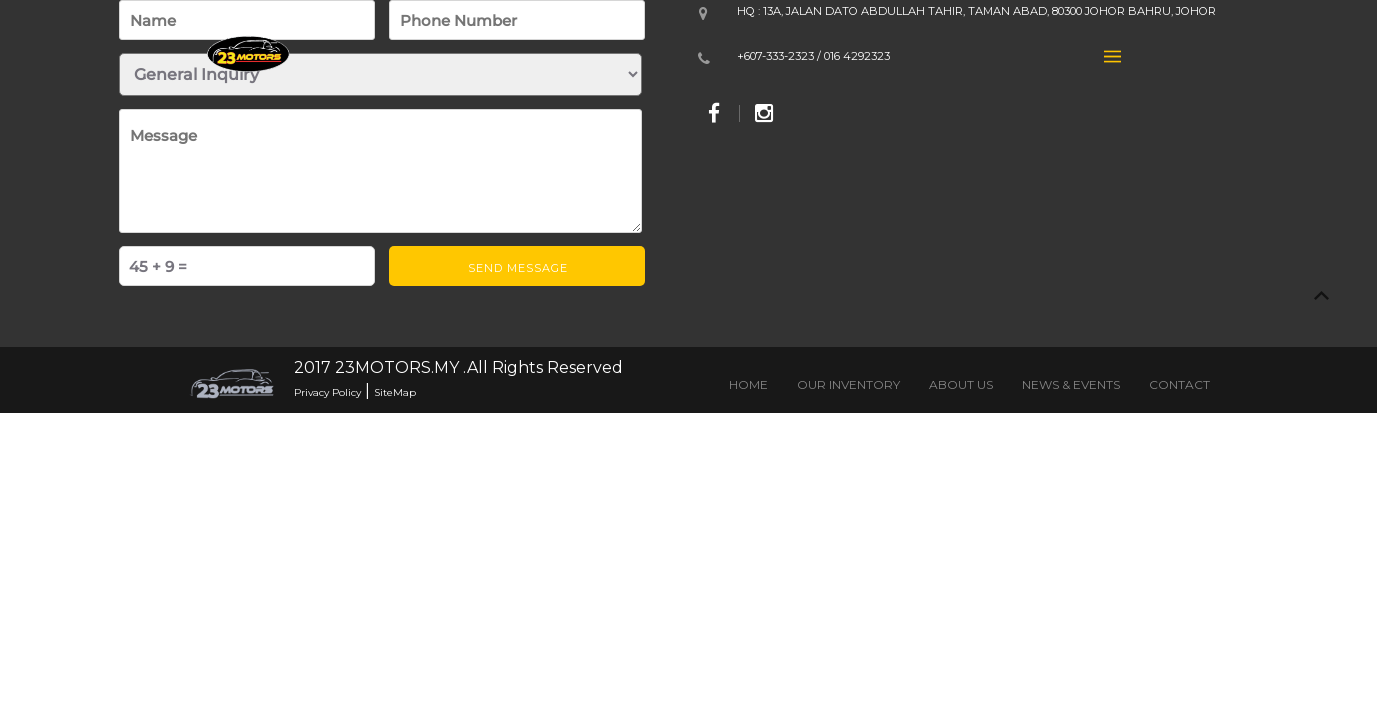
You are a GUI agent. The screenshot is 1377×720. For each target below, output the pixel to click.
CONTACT (1179, 384)
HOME (748, 384)
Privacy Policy (327, 392)
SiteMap (395, 392)
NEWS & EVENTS (1071, 384)
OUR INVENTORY (848, 384)
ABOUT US (961, 384)
